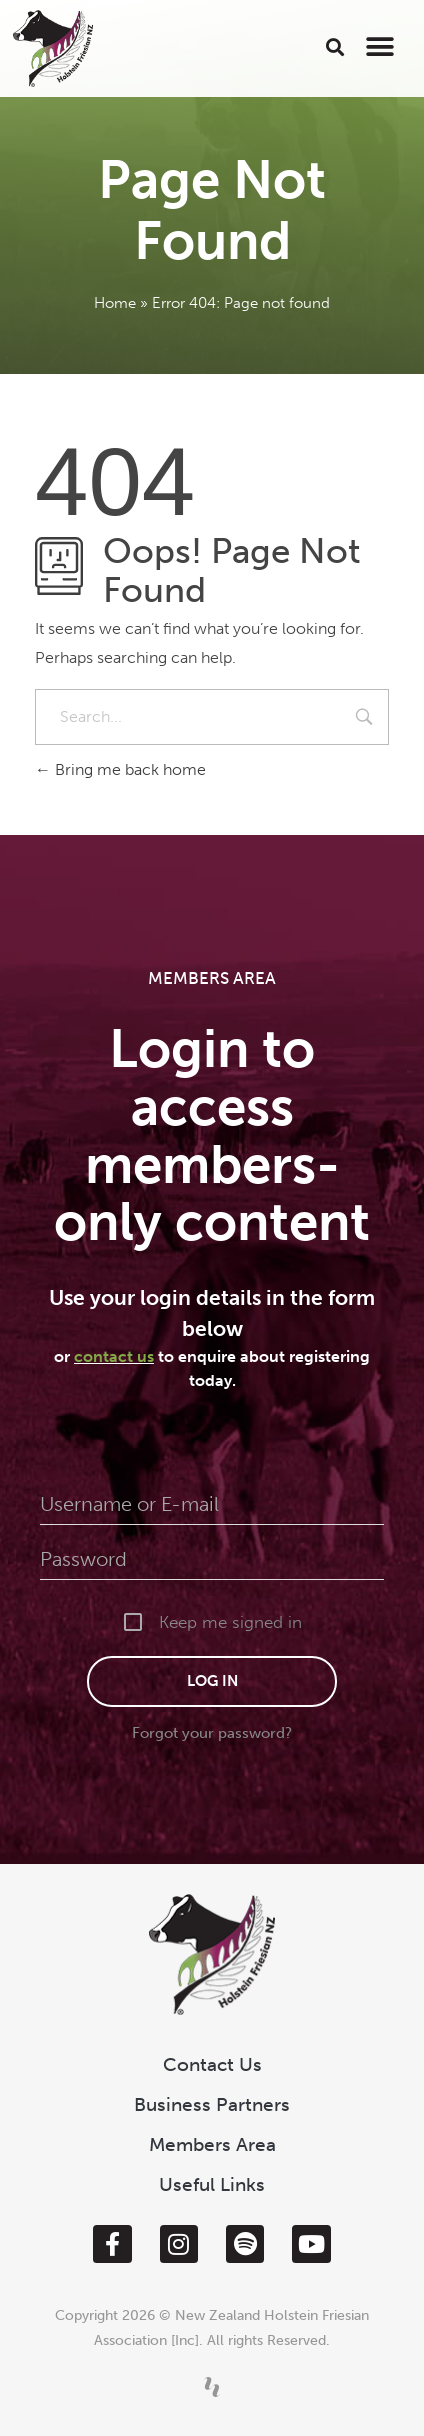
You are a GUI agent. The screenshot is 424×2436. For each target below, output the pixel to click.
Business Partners (212, 2104)
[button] (334, 46)
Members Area (212, 2144)
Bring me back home (120, 769)
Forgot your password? (212, 1733)
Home (115, 303)
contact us (114, 1356)
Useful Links (212, 2184)
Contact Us (212, 2064)
